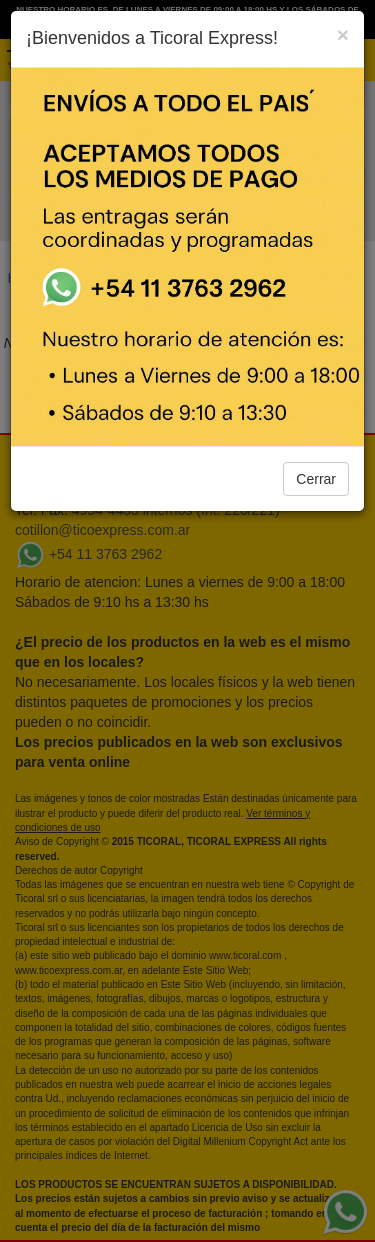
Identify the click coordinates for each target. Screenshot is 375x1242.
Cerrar (316, 479)
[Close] (343, 34)
